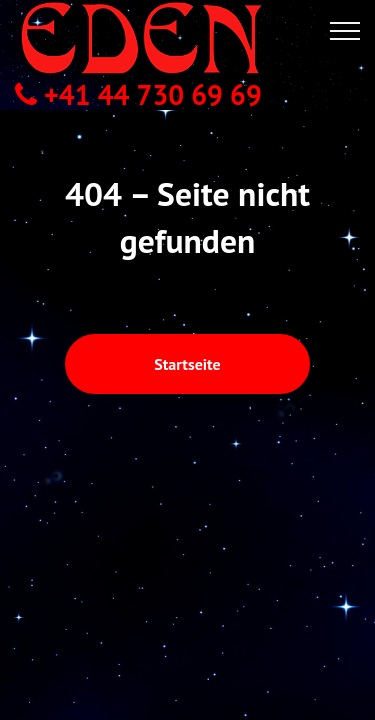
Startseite (187, 314)
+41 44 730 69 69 (138, 95)
